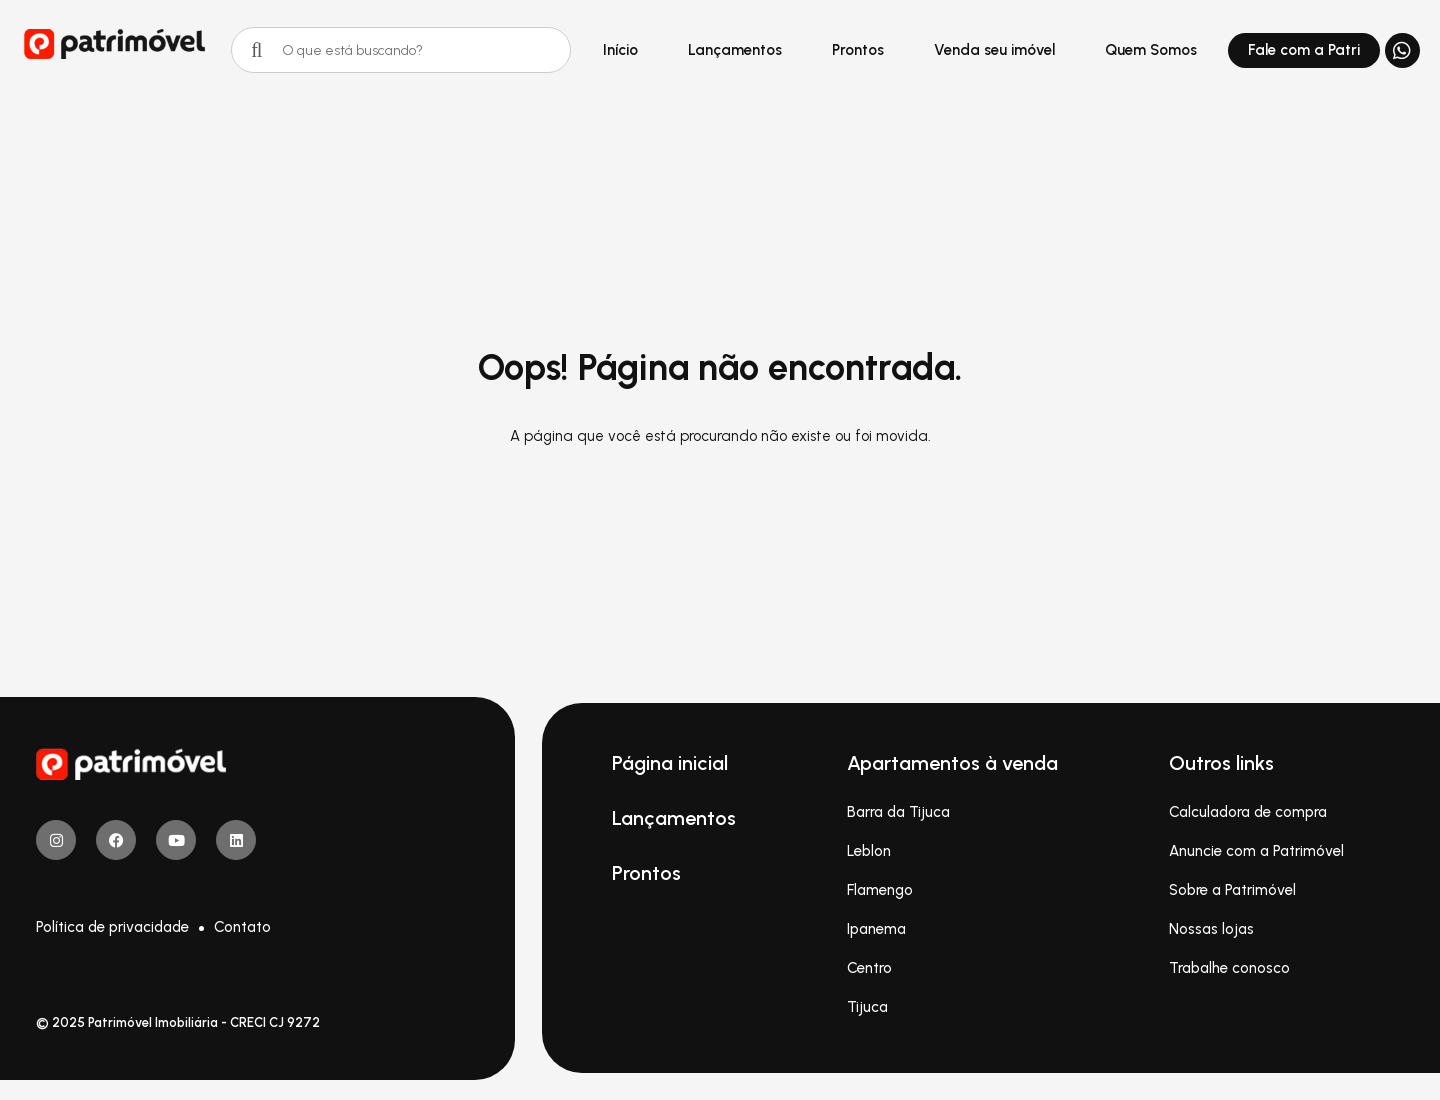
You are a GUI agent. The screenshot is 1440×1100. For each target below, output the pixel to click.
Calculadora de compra (1248, 812)
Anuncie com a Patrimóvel (1256, 851)
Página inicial (670, 763)
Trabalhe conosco (1229, 968)
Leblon (869, 851)
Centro (869, 968)
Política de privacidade (112, 927)
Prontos (858, 50)
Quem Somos (1151, 50)
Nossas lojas (1211, 929)
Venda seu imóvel (994, 50)
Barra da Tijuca (898, 812)
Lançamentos (735, 50)
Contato (242, 927)
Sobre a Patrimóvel (1232, 890)
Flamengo (880, 890)
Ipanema (876, 929)
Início (620, 50)
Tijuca (867, 1007)
